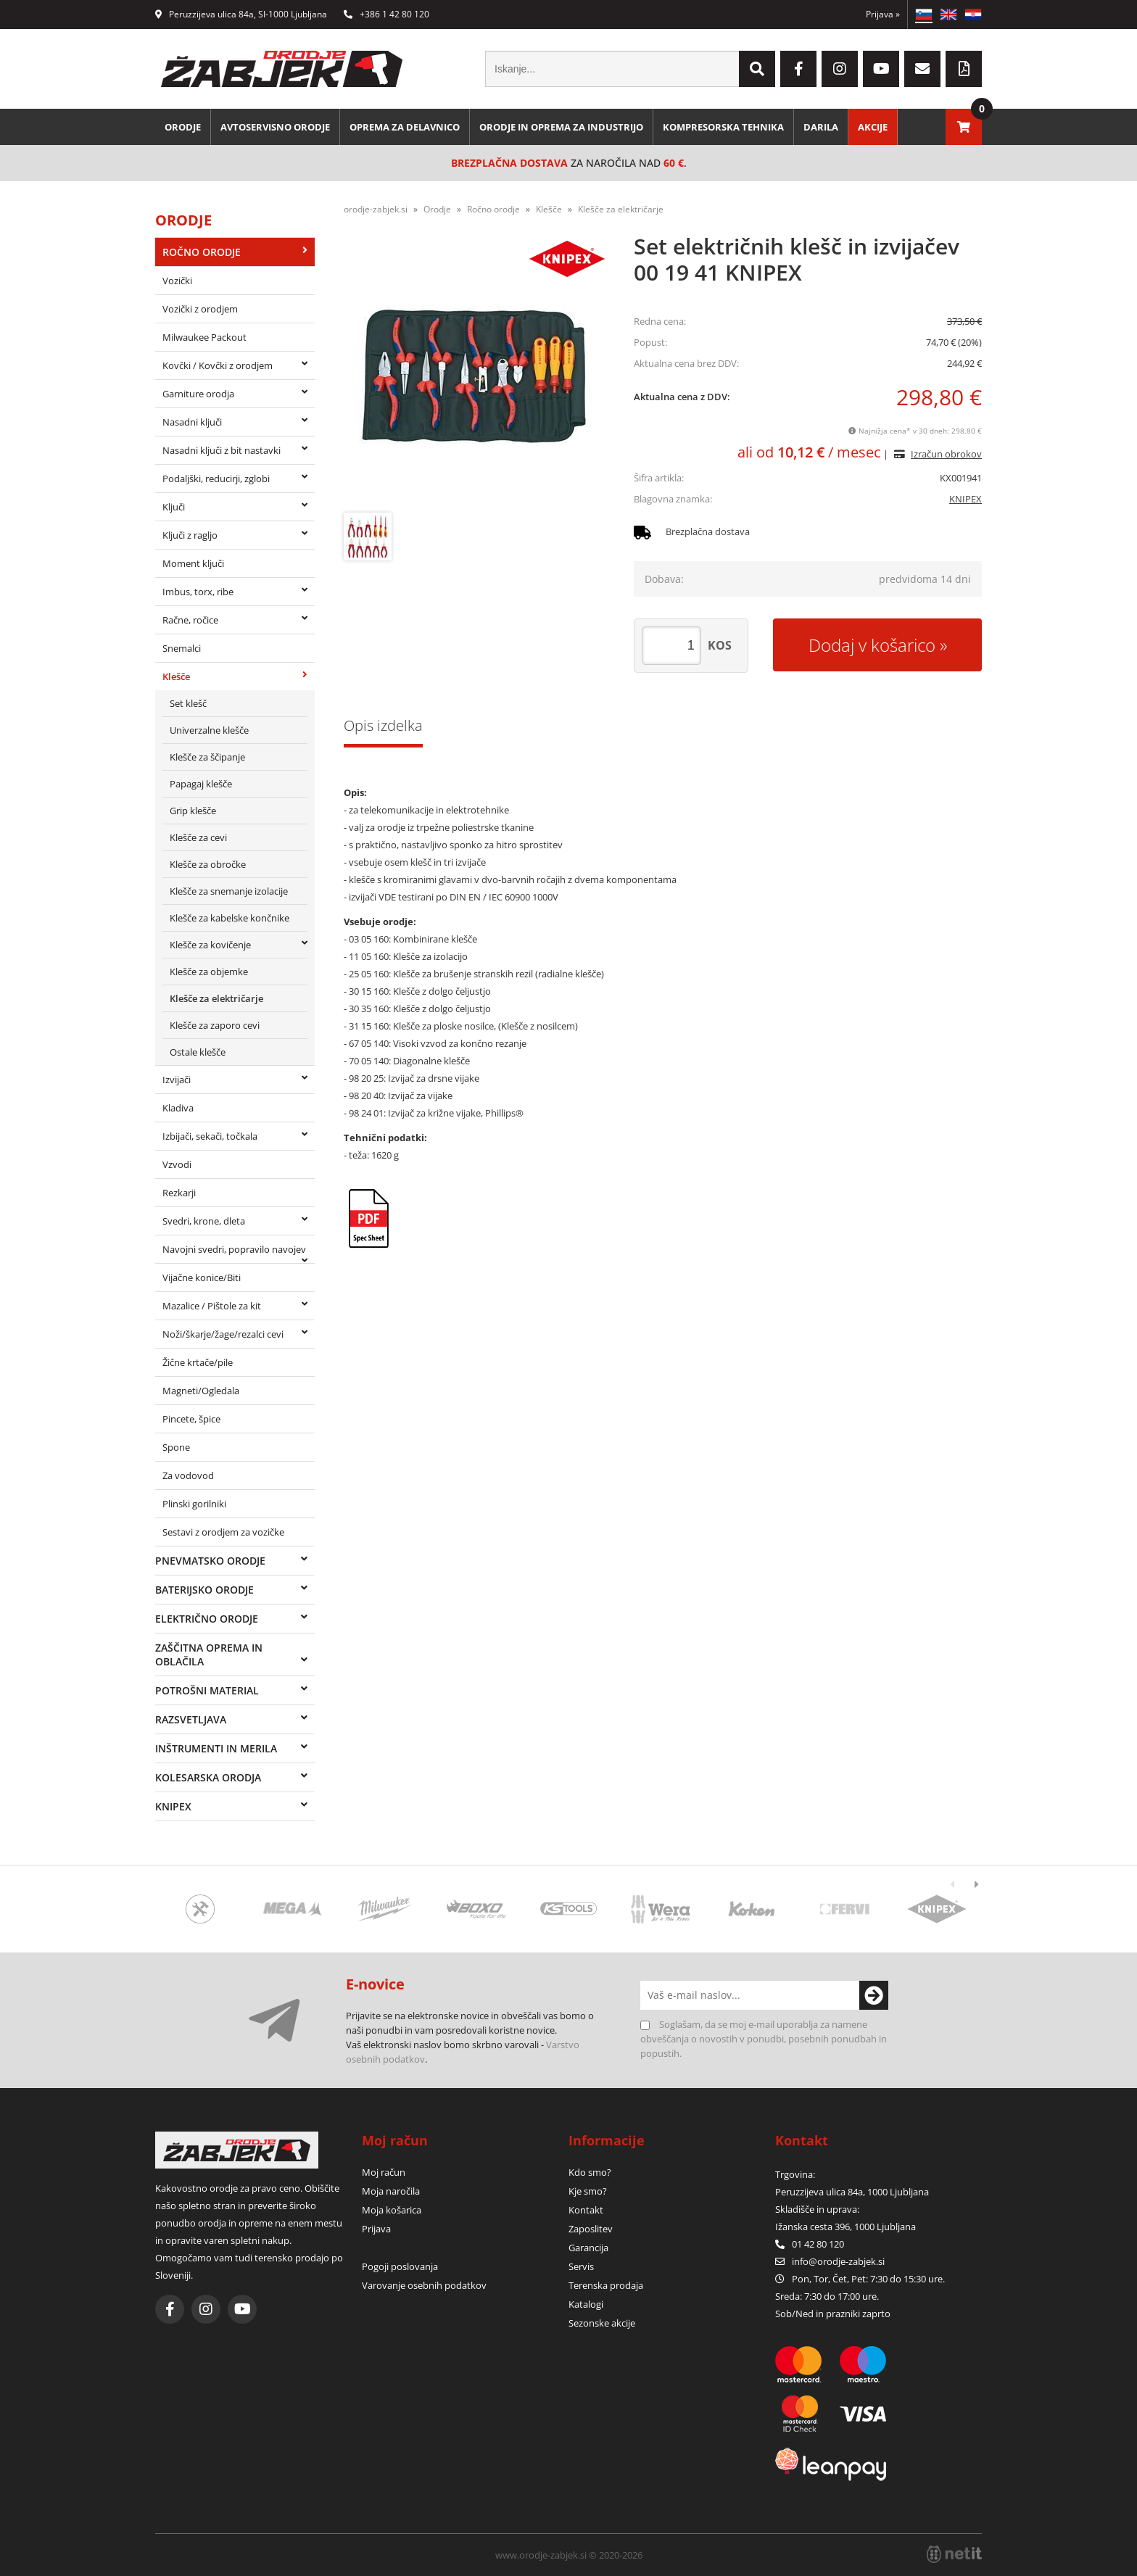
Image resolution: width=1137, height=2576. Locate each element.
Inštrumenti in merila (216, 1748)
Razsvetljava (190, 1719)
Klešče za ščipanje (207, 756)
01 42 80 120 (809, 2243)
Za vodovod (188, 1475)
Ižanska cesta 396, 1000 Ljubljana (845, 2226)
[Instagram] (840, 69)
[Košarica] (964, 127)
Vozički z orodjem (200, 308)
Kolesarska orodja (208, 1777)
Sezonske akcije (601, 2322)
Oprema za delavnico (405, 126)
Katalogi (585, 2304)
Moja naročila (391, 2191)
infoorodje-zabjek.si (838, 2261)
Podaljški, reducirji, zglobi (216, 478)
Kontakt (585, 2209)
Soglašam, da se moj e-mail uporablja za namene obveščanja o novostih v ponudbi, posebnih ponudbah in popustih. (763, 2039)
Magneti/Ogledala (200, 1390)
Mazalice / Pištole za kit (211, 1305)
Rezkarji (179, 1192)
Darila (820, 126)
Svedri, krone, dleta (203, 1220)
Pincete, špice (191, 1418)
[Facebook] (798, 69)
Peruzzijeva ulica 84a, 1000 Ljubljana (852, 2191)
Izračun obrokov (946, 453)
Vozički (177, 280)
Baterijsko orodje (204, 1589)
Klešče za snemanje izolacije (229, 891)
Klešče (176, 676)
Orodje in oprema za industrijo (561, 126)
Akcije (873, 126)
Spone (176, 1447)
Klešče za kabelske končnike (229, 917)
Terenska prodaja (605, 2285)
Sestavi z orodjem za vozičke (223, 1531)
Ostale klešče (198, 1052)
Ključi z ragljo (190, 535)
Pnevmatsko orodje (210, 1560)
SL (924, 14)
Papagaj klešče (201, 783)
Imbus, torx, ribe (197, 591)
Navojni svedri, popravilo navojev (234, 1249)
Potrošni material (207, 1690)
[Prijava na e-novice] (873, 1995)
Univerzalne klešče (209, 730)
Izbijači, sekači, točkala (209, 1136)
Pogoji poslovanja (400, 2266)
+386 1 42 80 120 (386, 14)
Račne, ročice (190, 619)
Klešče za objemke (209, 971)
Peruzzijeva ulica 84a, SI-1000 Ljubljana (241, 14)
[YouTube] (881, 69)
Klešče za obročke (208, 864)
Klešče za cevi (198, 837)
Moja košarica (391, 2209)
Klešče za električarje (216, 998)
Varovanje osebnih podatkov (424, 2285)
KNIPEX (965, 498)
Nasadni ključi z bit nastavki (221, 450)
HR (973, 14)
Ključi (173, 506)
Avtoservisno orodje (275, 126)
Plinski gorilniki (194, 1503)
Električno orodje (206, 1618)
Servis (581, 2266)
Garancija (588, 2247)
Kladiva (178, 1107)
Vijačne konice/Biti (201, 1277)
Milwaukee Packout (204, 337)
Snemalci (181, 648)
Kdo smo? (589, 2172)
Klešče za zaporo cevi (215, 1025)
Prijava (883, 14)
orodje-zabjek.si (376, 209)
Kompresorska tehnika (723, 126)
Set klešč (188, 703)
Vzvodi (176, 1164)
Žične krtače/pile (197, 1362)
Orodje (183, 126)
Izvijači (176, 1079)
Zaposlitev (590, 2228)
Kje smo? (587, 2191)
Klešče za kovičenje (210, 944)
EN (948, 14)
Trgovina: (795, 2174)
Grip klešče (193, 810)
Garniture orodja (198, 393)
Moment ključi (193, 563)
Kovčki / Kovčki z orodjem (217, 365)
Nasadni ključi (192, 421)
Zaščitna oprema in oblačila (208, 1654)
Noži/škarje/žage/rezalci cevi (223, 1334)
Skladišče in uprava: (818, 2209)
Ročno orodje (201, 252)
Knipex (173, 1806)
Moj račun (383, 2172)
